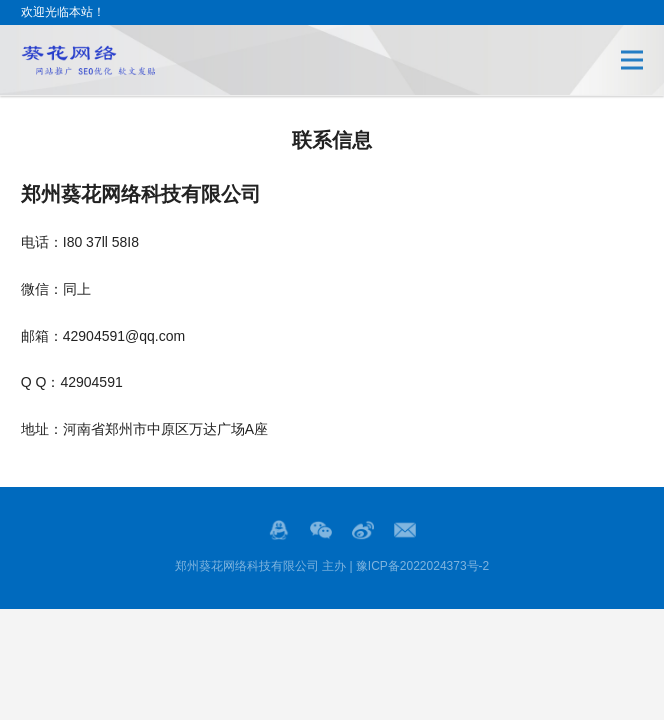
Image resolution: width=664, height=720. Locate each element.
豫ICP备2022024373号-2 (422, 566)
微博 (363, 530)
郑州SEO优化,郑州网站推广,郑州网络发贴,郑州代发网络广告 (88, 60)
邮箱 (405, 530)
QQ (279, 530)
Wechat (321, 530)
